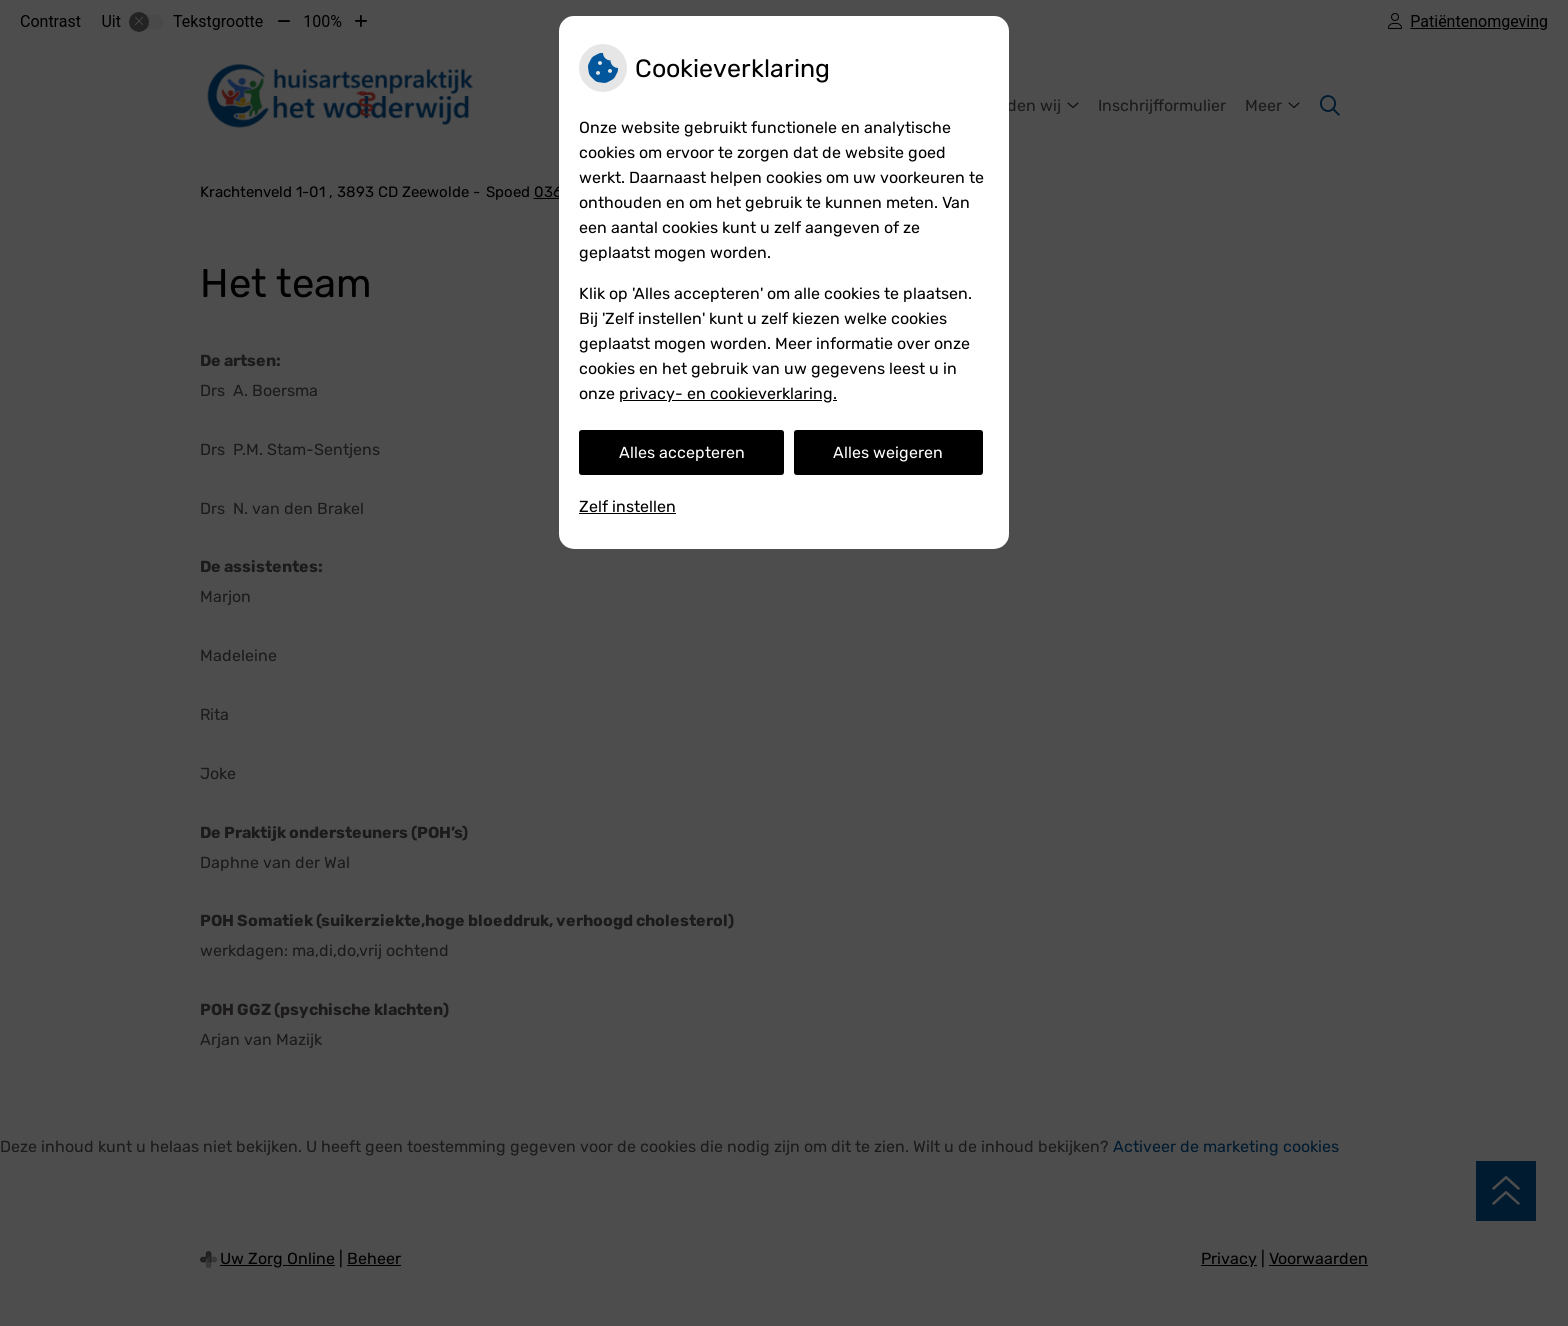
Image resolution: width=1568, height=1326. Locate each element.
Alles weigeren (888, 452)
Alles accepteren (682, 452)
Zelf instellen (627, 506)
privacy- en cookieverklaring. (728, 393)
